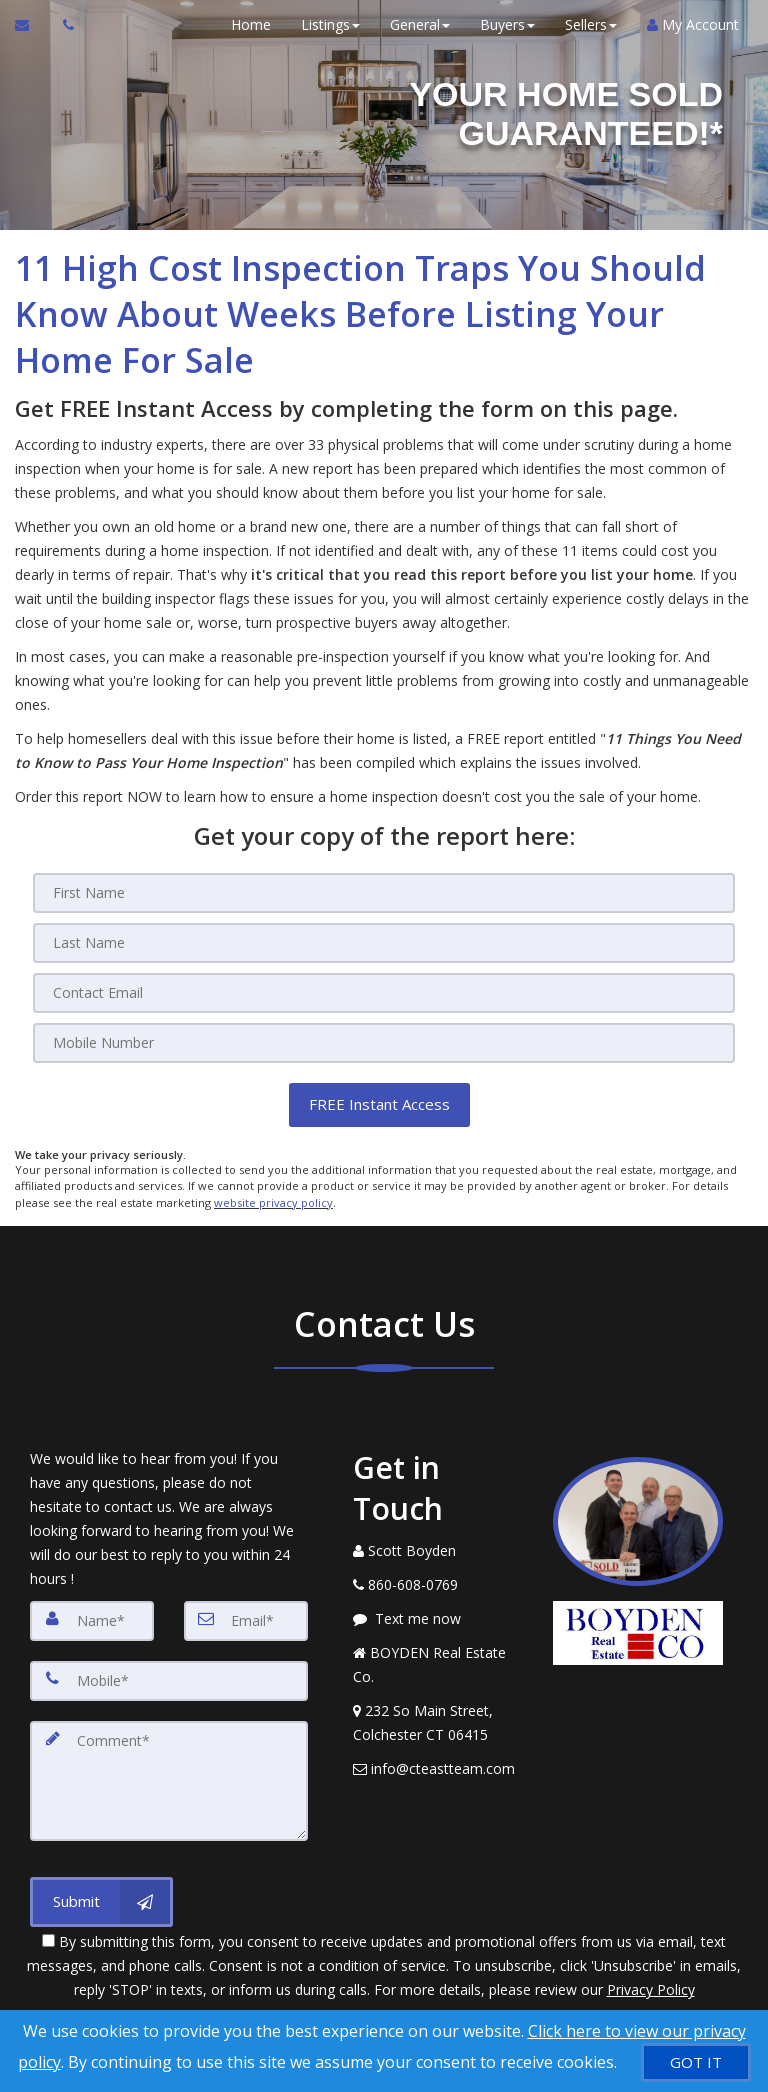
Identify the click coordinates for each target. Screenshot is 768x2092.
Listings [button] (329, 24)
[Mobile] (383, 1043)
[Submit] (101, 1900)
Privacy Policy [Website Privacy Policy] (651, 1987)
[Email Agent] (31, 25)
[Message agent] (438, 1618)
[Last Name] (383, 943)
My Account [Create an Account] (692, 24)
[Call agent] (63, 25)
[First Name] (383, 893)
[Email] (383, 993)
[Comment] (169, 1780)
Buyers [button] (506, 24)
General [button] (419, 24)
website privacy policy (273, 1201)
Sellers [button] (590, 24)
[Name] (92, 1620)
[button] (379, 1104)
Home (250, 24)
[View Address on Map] (438, 1722)
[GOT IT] (696, 2062)
